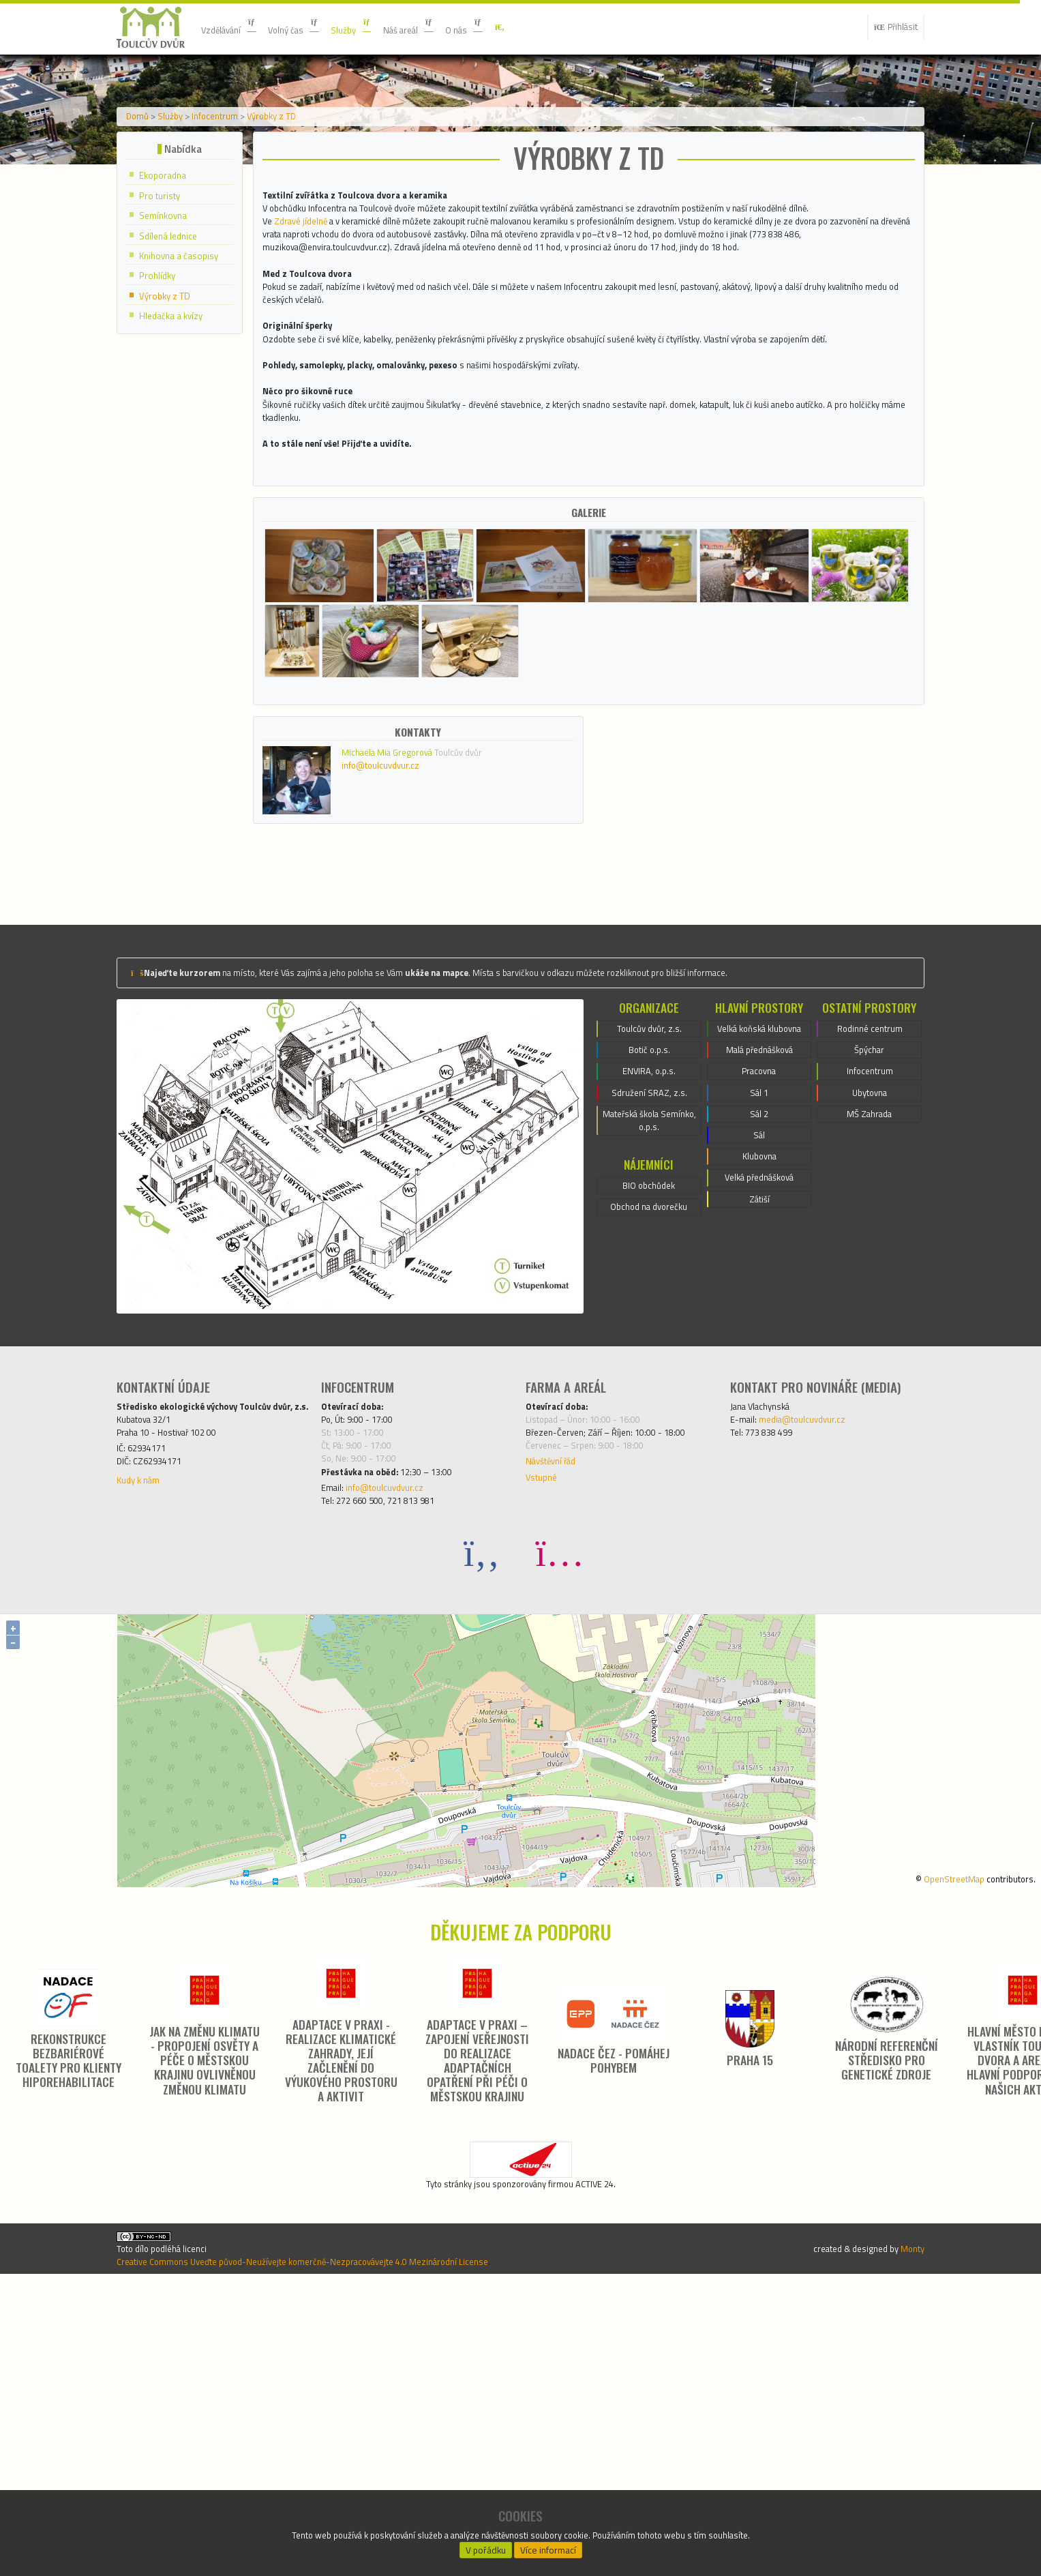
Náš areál (442, 27)
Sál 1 (759, 1367)
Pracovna (759, 1343)
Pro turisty (165, 303)
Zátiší (759, 1490)
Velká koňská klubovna (759, 1285)
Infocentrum (236, 213)
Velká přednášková (759, 1465)
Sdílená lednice (173, 345)
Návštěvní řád (558, 1723)
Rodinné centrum (870, 1277)
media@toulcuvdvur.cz (816, 1671)
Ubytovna (869, 1351)
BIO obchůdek (648, 1454)
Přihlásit (890, 27)
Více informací (548, 2546)
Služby (376, 27)
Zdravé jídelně (309, 347)
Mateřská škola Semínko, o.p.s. (649, 1383)
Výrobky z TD (307, 213)
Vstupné (545, 1742)
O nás (507, 27)
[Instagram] (560, 1825)
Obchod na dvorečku (649, 1478)
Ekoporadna (167, 282)
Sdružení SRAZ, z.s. (649, 1351)
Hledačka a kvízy (177, 429)
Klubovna (759, 1441)
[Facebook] (482, 1825)
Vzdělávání (235, 27)
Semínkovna (168, 324)
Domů (142, 213)
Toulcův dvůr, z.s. (649, 1277)
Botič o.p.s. (649, 1302)
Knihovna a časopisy (185, 366)
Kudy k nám (143, 1761)
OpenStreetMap (935, 2150)
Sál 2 (759, 1392)
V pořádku (485, 2546)
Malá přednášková (759, 1318)
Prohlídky (161, 387)
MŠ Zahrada (869, 1375)
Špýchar (869, 1302)
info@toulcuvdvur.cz (393, 1012)
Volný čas (311, 27)
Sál (759, 1416)
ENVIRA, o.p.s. (649, 1326)
